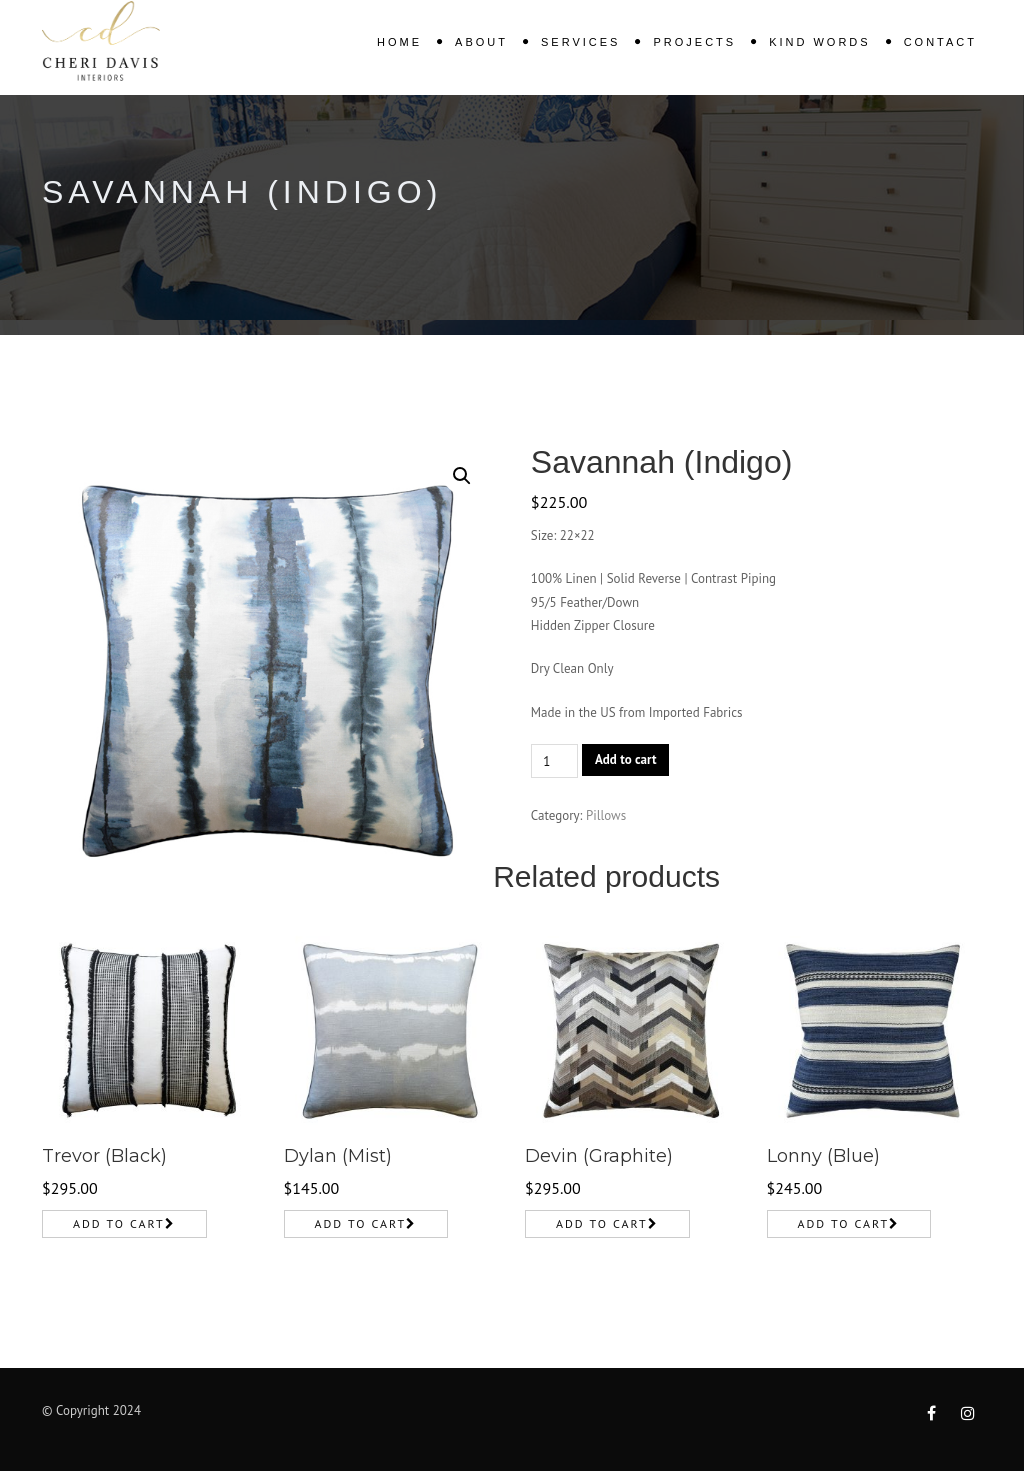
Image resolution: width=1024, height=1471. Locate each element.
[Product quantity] (554, 761)
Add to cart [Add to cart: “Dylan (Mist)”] (361, 1223)
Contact (940, 42)
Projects (694, 42)
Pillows (606, 815)
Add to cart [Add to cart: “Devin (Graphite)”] (602, 1223)
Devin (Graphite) (599, 1156)
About (481, 42)
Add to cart (625, 759)
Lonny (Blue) (823, 1156)
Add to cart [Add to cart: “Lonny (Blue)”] (844, 1223)
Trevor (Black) (104, 1156)
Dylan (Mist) (338, 1156)
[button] (462, 476)
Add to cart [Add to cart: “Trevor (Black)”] (119, 1223)
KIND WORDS (820, 42)
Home (399, 42)
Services (580, 42)
